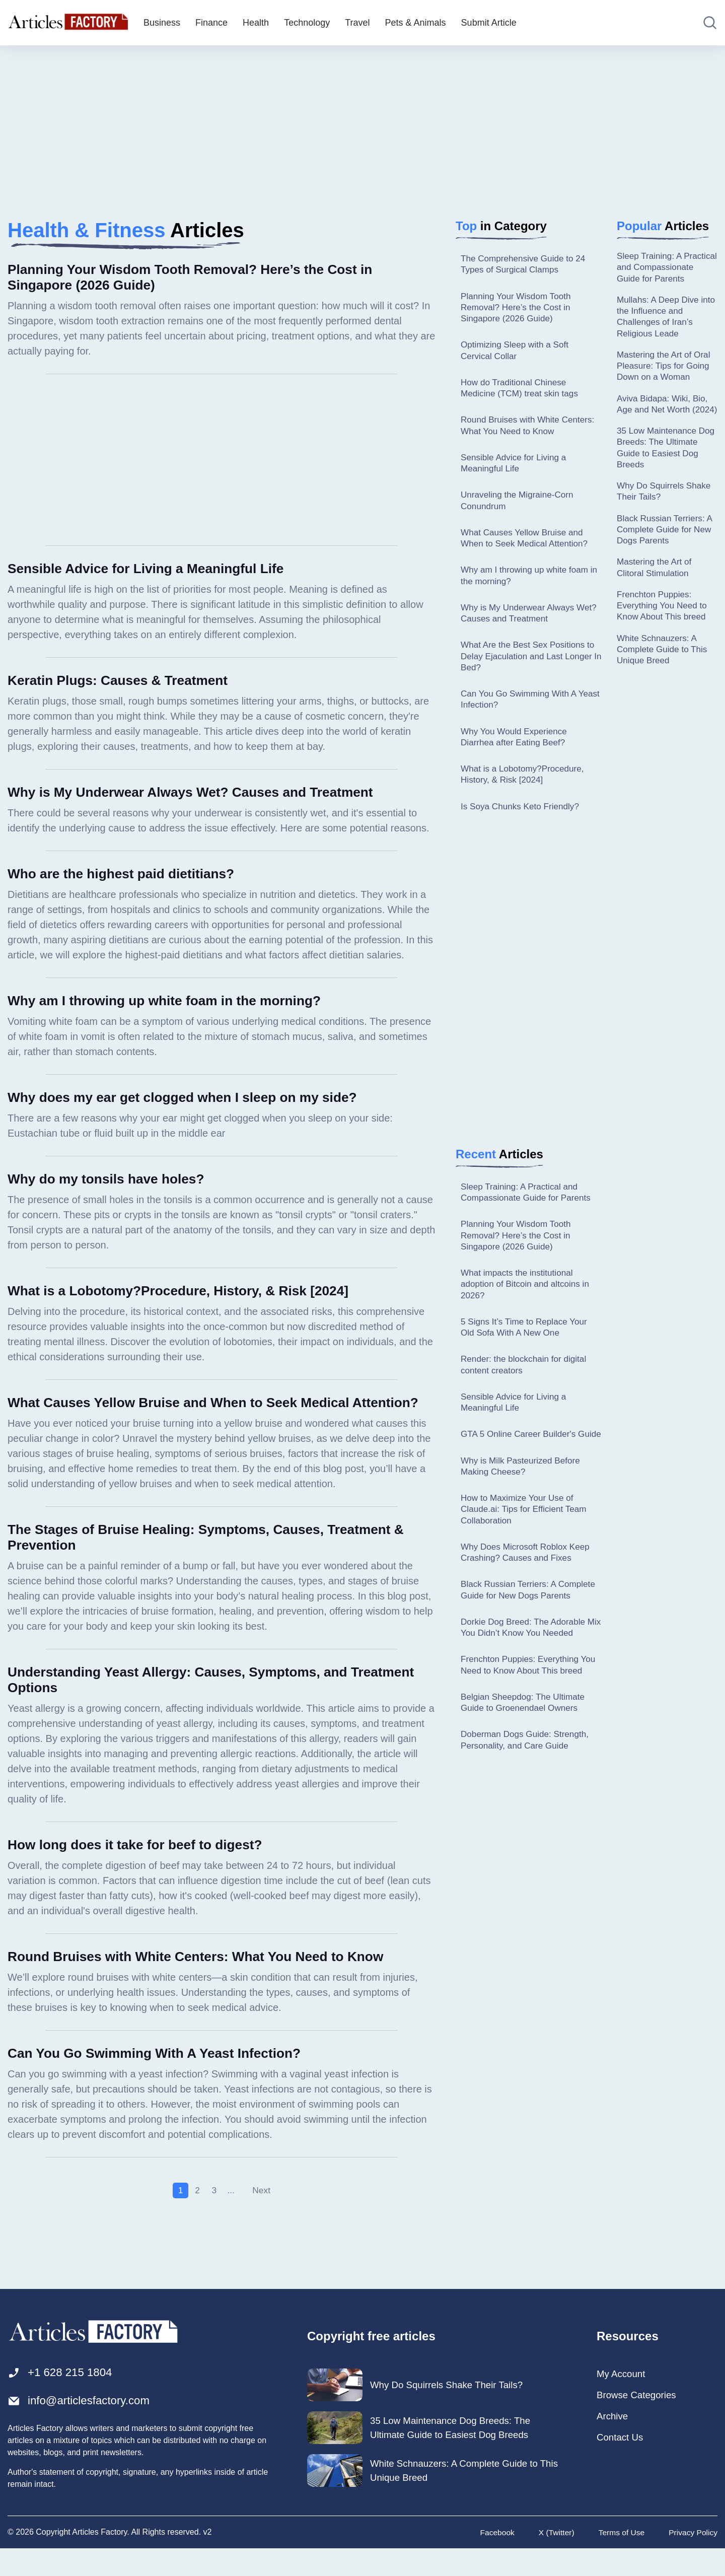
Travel (357, 23)
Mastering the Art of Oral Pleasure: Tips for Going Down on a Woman (666, 382)
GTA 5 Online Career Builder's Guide (521, 1466)
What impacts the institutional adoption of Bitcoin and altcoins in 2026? (528, 1305)
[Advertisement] (362, 123)
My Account (622, 2399)
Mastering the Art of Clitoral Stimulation (656, 603)
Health (256, 23)
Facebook (493, 2559)
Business (161, 23)
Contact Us (621, 2464)
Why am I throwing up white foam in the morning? (528, 586)
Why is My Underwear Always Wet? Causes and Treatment (520, 624)
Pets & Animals (415, 23)
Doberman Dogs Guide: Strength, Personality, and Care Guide (528, 1811)
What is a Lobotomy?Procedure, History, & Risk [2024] (525, 791)
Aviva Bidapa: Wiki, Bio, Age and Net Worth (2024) (664, 428)
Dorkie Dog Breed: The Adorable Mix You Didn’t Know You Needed (528, 1683)
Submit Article (489, 23)
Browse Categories (639, 2421)
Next (262, 2216)
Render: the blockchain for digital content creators (527, 1389)
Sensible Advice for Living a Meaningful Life (516, 469)
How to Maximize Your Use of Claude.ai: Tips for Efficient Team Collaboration (527, 1549)
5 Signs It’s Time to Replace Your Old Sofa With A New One (527, 1350)
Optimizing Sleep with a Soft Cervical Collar (517, 354)
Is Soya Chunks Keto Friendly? (523, 824)
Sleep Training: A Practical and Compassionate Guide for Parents (529, 1210)
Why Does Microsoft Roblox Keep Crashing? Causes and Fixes (528, 1594)
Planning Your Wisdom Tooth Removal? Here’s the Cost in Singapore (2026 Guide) (518, 309)
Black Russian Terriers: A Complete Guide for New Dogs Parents (522, 1638)
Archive (613, 2443)
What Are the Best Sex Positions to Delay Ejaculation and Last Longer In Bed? (531, 669)
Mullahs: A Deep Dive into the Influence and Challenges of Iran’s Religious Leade (660, 331)
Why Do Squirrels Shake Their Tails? (666, 524)
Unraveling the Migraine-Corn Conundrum (520, 508)
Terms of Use (619, 2559)
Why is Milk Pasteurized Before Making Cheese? (523, 1504)
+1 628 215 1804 (63, 2398)
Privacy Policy (692, 2559)
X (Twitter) (553, 2559)
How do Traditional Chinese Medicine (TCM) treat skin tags (522, 392)
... (231, 2216)
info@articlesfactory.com (83, 2427)
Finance (211, 23)
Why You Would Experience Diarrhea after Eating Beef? (516, 752)
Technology (307, 23)
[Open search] (709, 22)
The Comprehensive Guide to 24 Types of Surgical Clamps (526, 264)
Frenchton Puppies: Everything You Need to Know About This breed (523, 1728)
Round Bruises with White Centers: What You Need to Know (531, 431)
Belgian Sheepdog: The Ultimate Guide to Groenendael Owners (526, 1772)
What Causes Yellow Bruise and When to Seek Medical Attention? (527, 547)
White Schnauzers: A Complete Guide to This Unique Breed (664, 689)
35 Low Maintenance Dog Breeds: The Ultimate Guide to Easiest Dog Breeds (658, 479)
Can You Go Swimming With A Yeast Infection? (521, 713)
